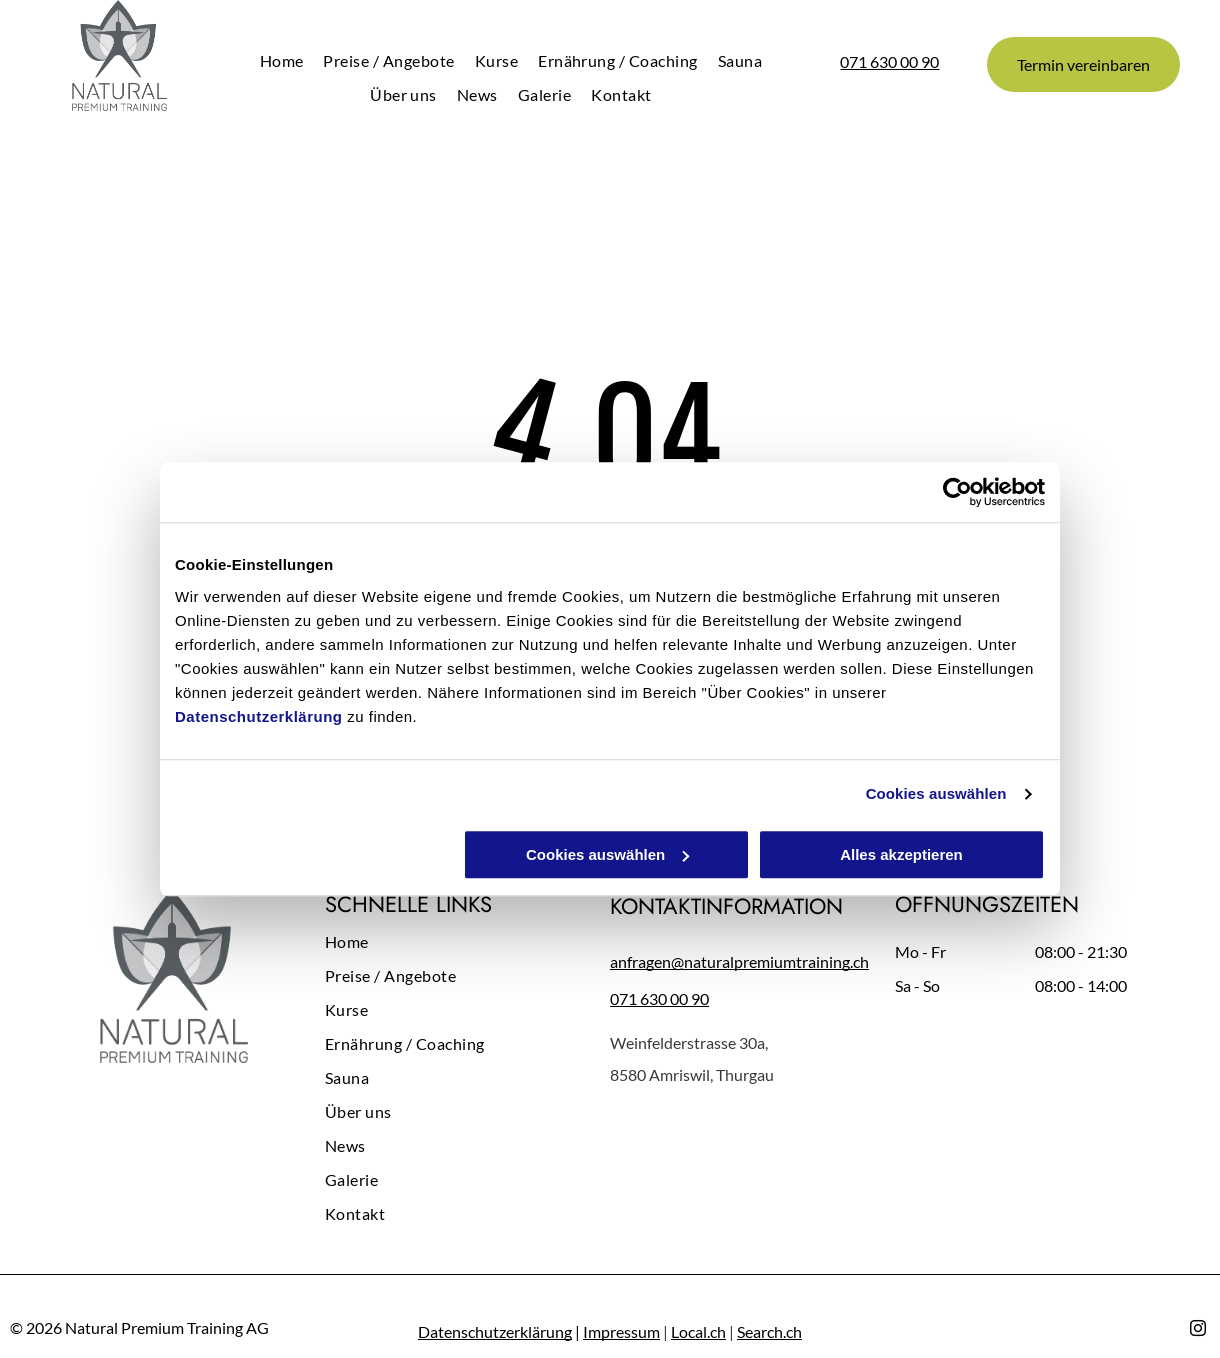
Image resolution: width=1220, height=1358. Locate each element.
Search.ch (769, 1331)
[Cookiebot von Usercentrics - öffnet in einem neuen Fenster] (957, 492)
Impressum (621, 1331)
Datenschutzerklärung (259, 716)
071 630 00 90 (889, 61)
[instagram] (1198, 1330)
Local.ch (698, 1331)
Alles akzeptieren (901, 854)
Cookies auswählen (936, 793)
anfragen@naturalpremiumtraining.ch (739, 961)
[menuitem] (282, 60)
